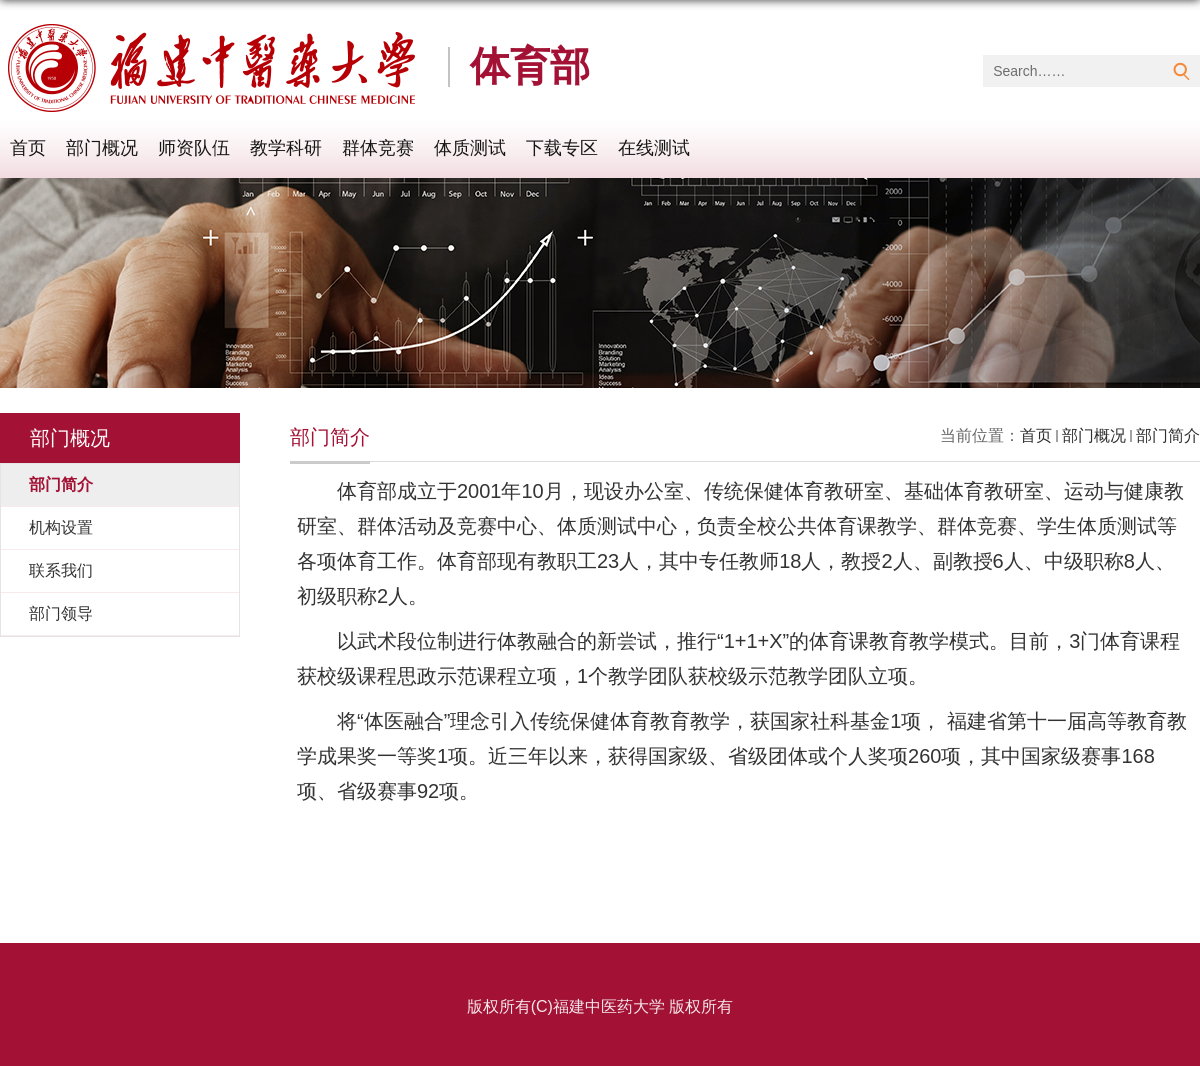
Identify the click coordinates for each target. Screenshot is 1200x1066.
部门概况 (102, 148)
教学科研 (286, 148)
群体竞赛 (378, 148)
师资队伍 (194, 148)
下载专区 (562, 148)
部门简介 (1168, 435)
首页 (28, 148)
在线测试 (654, 148)
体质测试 (470, 148)
